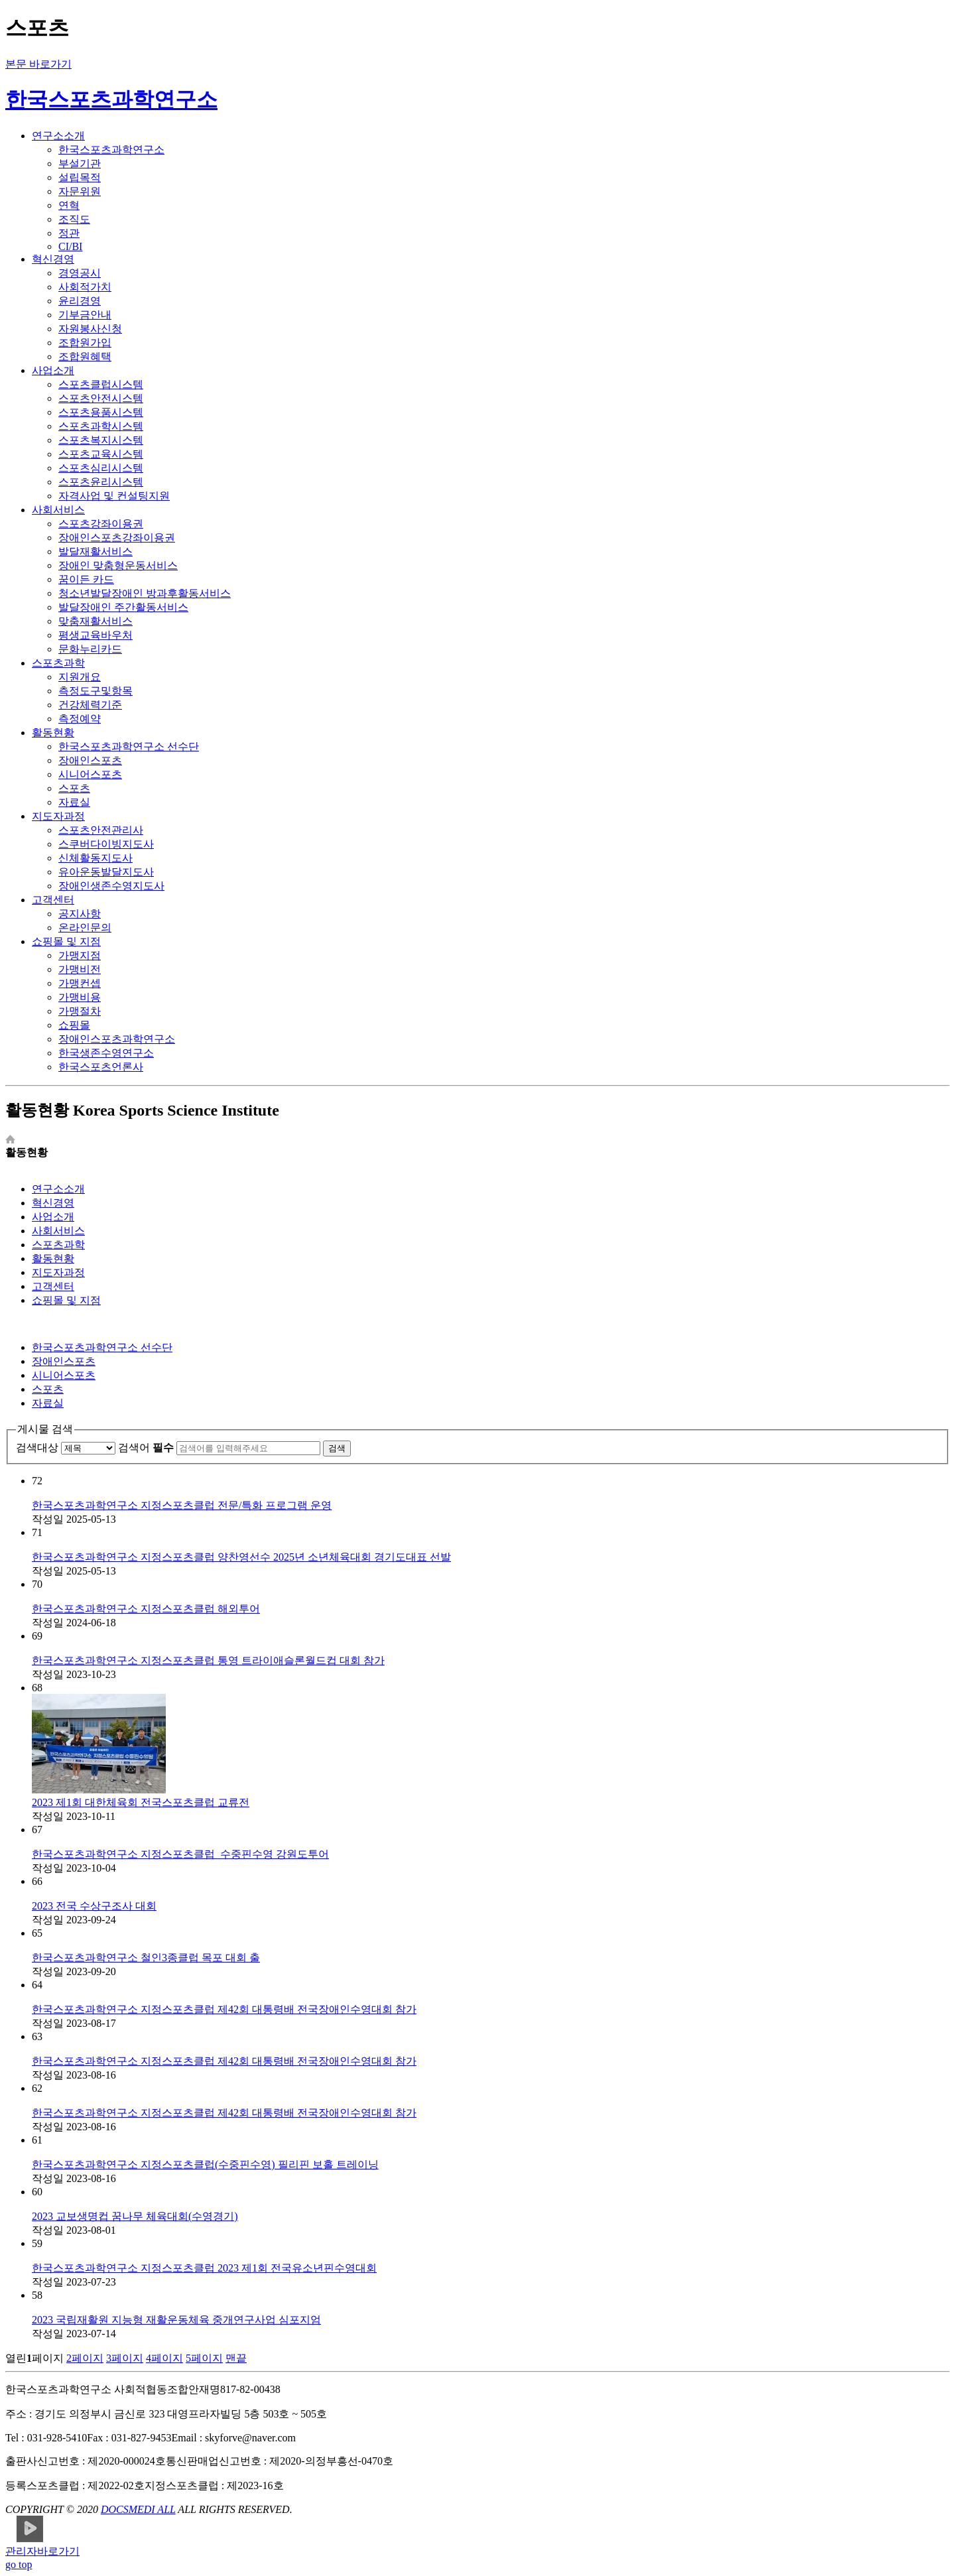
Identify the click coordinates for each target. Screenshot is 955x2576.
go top (18, 2564)
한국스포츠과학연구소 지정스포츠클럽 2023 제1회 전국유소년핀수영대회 (204, 2268)
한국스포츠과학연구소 (111, 99)
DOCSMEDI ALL (138, 2509)
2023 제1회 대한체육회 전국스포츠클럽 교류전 (140, 1802)
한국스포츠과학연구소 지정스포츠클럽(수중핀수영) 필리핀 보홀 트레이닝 (205, 2164)
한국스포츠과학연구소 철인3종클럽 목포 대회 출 (146, 1957)
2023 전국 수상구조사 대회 (94, 1905)
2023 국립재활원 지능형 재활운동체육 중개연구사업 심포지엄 (176, 2319)
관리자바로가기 (42, 2551)
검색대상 (37, 1447)
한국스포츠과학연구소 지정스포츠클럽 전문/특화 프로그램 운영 (182, 1505)
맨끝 (236, 2358)
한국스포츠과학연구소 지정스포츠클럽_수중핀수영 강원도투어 (180, 1854)
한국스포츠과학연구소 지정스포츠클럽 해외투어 (146, 1608)
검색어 (146, 1447)
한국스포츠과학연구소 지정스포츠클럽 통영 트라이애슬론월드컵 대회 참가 (208, 1660)
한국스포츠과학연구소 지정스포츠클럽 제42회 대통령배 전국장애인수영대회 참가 (224, 2009)
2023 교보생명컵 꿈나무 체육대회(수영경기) (135, 2216)
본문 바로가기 (38, 64)
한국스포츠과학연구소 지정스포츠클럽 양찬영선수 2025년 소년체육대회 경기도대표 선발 (241, 1557)
